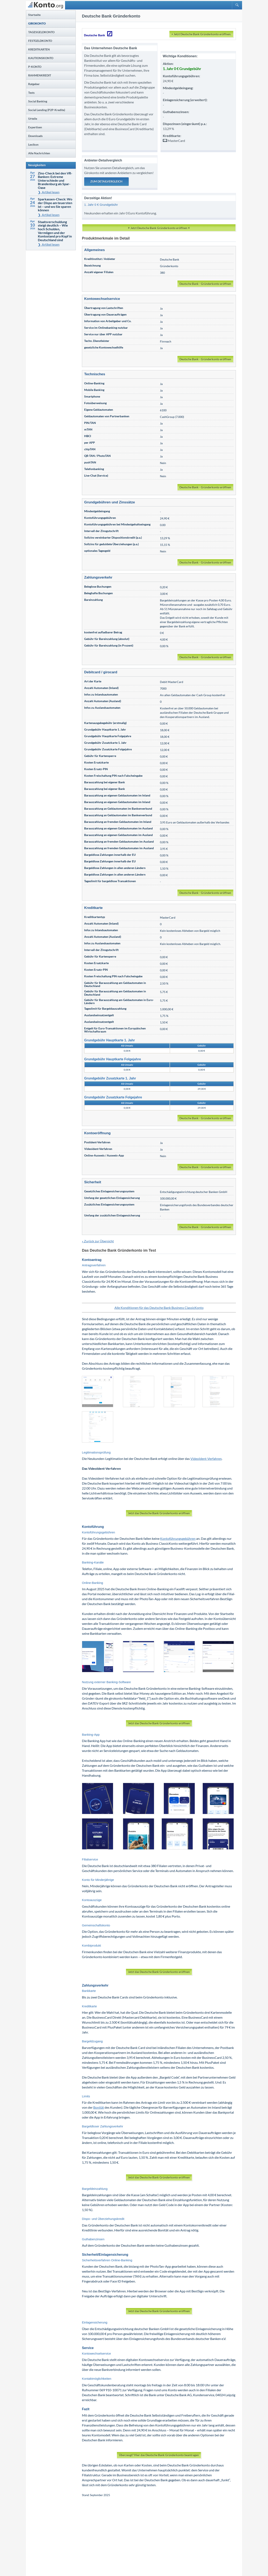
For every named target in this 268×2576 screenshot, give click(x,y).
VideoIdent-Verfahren (206, 1458)
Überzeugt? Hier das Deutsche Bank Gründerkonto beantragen (159, 2455)
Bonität (98, 2107)
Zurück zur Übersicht (98, 1241)
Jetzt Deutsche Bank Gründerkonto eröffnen (159, 227)
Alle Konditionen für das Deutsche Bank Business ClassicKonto (159, 1308)
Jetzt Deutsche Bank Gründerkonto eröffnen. (201, 34)
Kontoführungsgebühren (178, 1538)
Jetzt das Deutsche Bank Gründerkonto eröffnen (159, 1513)
